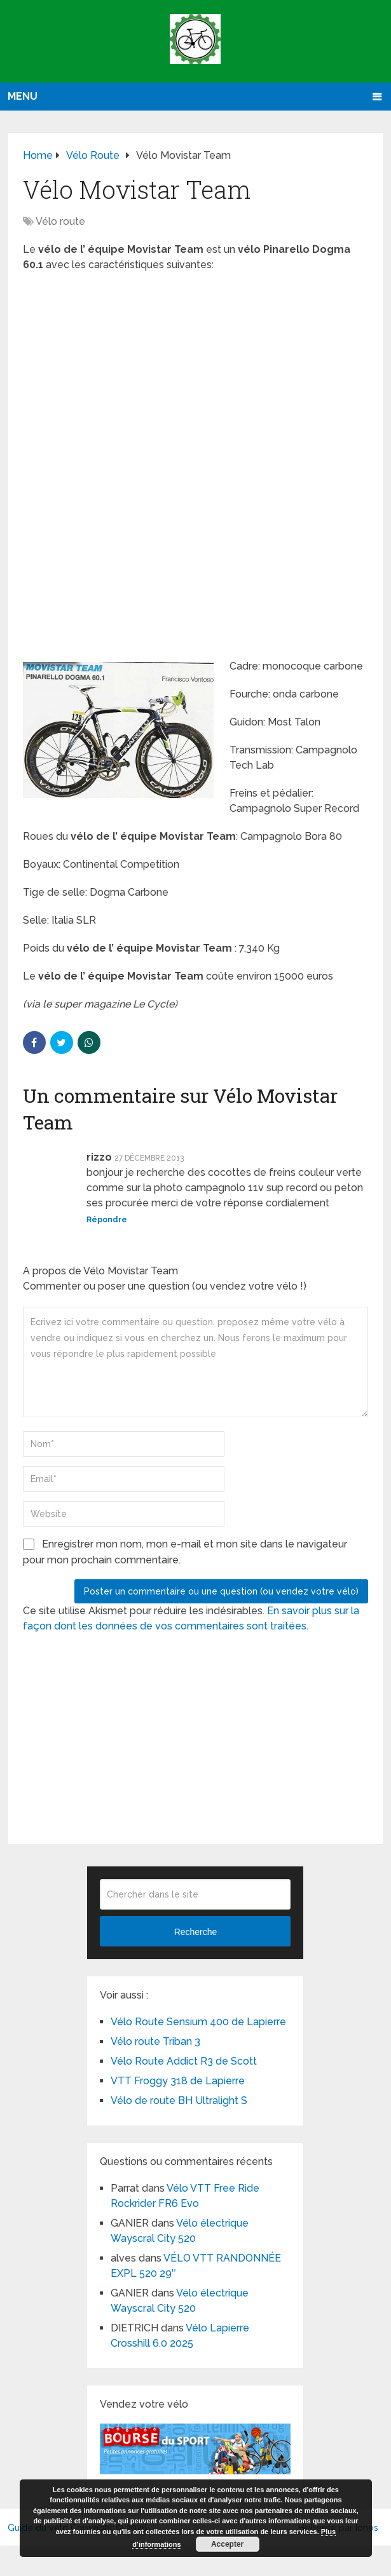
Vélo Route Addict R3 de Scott (184, 2061)
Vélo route (60, 221)
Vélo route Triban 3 (155, 2041)
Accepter (227, 2544)
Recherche (195, 1932)
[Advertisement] (195, 374)
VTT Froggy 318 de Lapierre (178, 2081)
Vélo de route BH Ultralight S (179, 2100)
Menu (23, 96)
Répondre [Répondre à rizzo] (106, 1219)
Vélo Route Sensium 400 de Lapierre (198, 2022)
